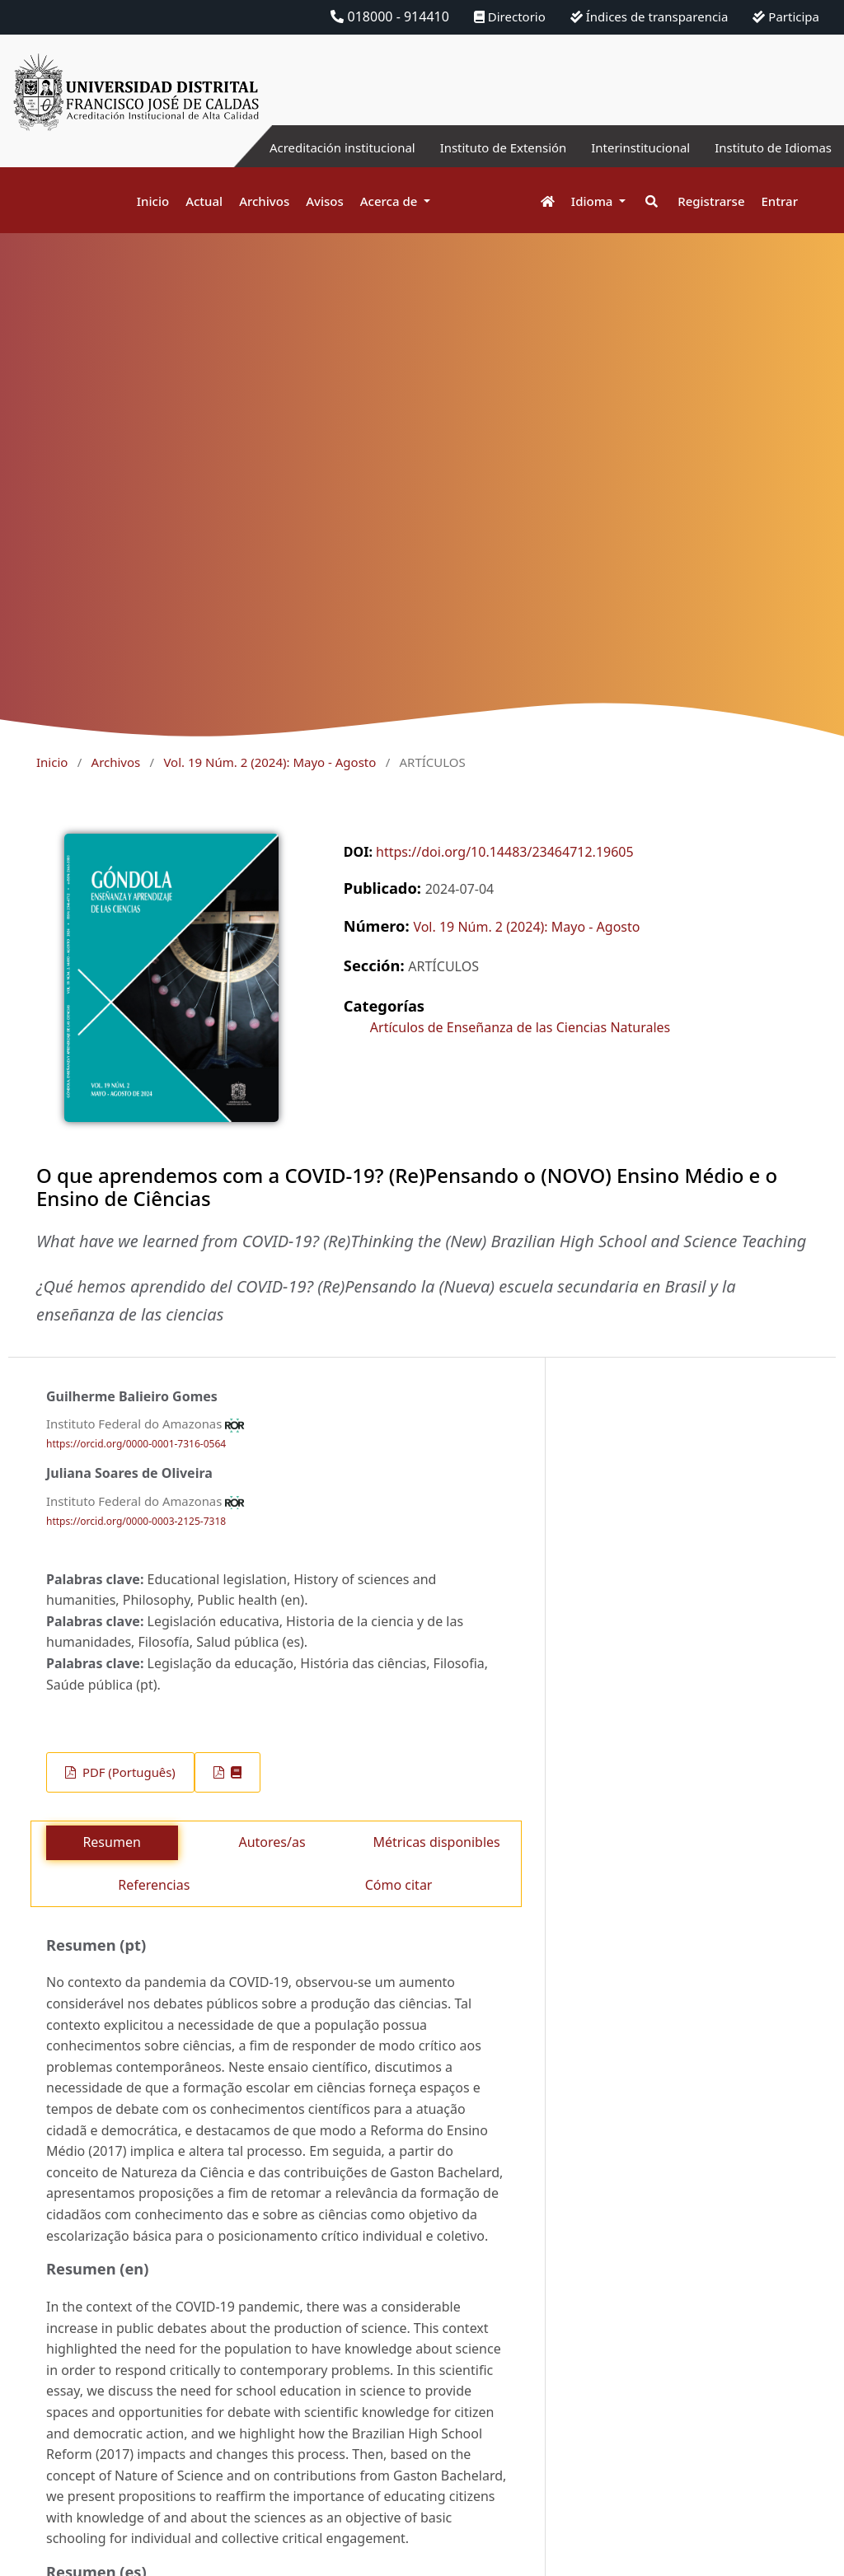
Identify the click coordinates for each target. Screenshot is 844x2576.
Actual (204, 201)
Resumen (111, 1842)
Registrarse (711, 201)
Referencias (154, 1885)
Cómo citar (399, 1885)
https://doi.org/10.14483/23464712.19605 (505, 852)
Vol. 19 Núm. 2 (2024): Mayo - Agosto (269, 762)
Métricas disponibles (436, 1842)
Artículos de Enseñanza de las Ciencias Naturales (520, 1027)
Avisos (325, 201)
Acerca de (390, 201)
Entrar (780, 201)
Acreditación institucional (313, 147)
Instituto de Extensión (483, 147)
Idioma (594, 201)
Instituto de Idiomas (769, 147)
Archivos (264, 201)
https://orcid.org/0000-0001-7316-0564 (136, 1444)
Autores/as (271, 1842)
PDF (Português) (127, 1772)
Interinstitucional (629, 147)
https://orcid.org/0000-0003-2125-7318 (136, 1521)
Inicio (153, 201)
